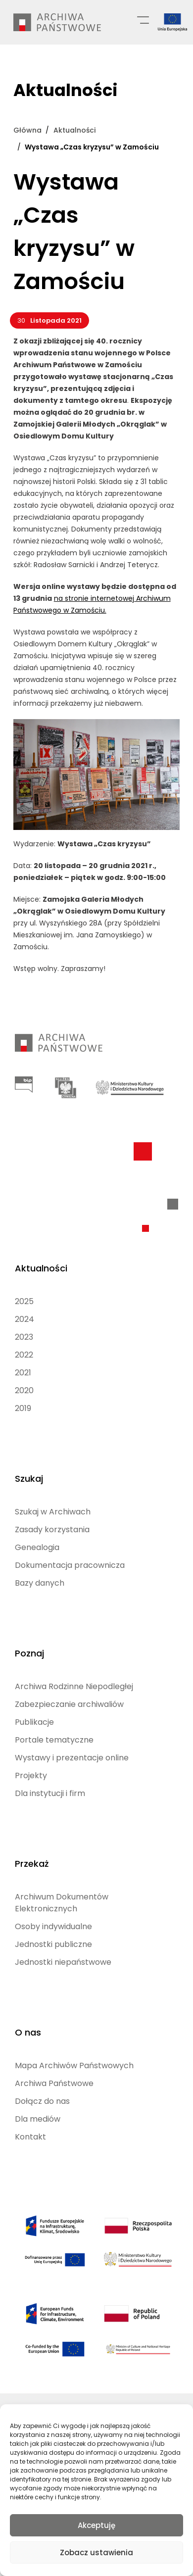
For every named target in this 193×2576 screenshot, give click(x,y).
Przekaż (31, 1863)
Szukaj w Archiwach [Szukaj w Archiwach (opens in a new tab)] (53, 1511)
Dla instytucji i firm (50, 1793)
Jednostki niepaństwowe (63, 1962)
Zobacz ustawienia (96, 2552)
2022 (24, 1355)
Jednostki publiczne (53, 1944)
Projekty (31, 1775)
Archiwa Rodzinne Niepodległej (74, 1686)
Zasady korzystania (52, 1529)
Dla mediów (37, 2119)
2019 (23, 1408)
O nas (28, 2032)
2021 (23, 1372)
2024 (24, 1319)
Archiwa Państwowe (54, 2083)
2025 (24, 1301)
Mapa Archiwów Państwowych (74, 2065)
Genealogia (37, 1547)
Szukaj (29, 1478)
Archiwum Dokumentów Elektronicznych (61, 1902)
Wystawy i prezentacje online (72, 1757)
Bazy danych (39, 1583)
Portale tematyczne (54, 1740)
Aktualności (41, 1268)
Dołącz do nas (42, 2101)
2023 (24, 1337)
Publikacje (34, 1722)
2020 (24, 1390)
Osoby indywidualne (53, 1926)
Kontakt (30, 2136)
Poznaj (29, 1653)
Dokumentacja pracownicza (70, 1565)
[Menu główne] (143, 19)
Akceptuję (96, 2525)
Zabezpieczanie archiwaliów (69, 1704)
